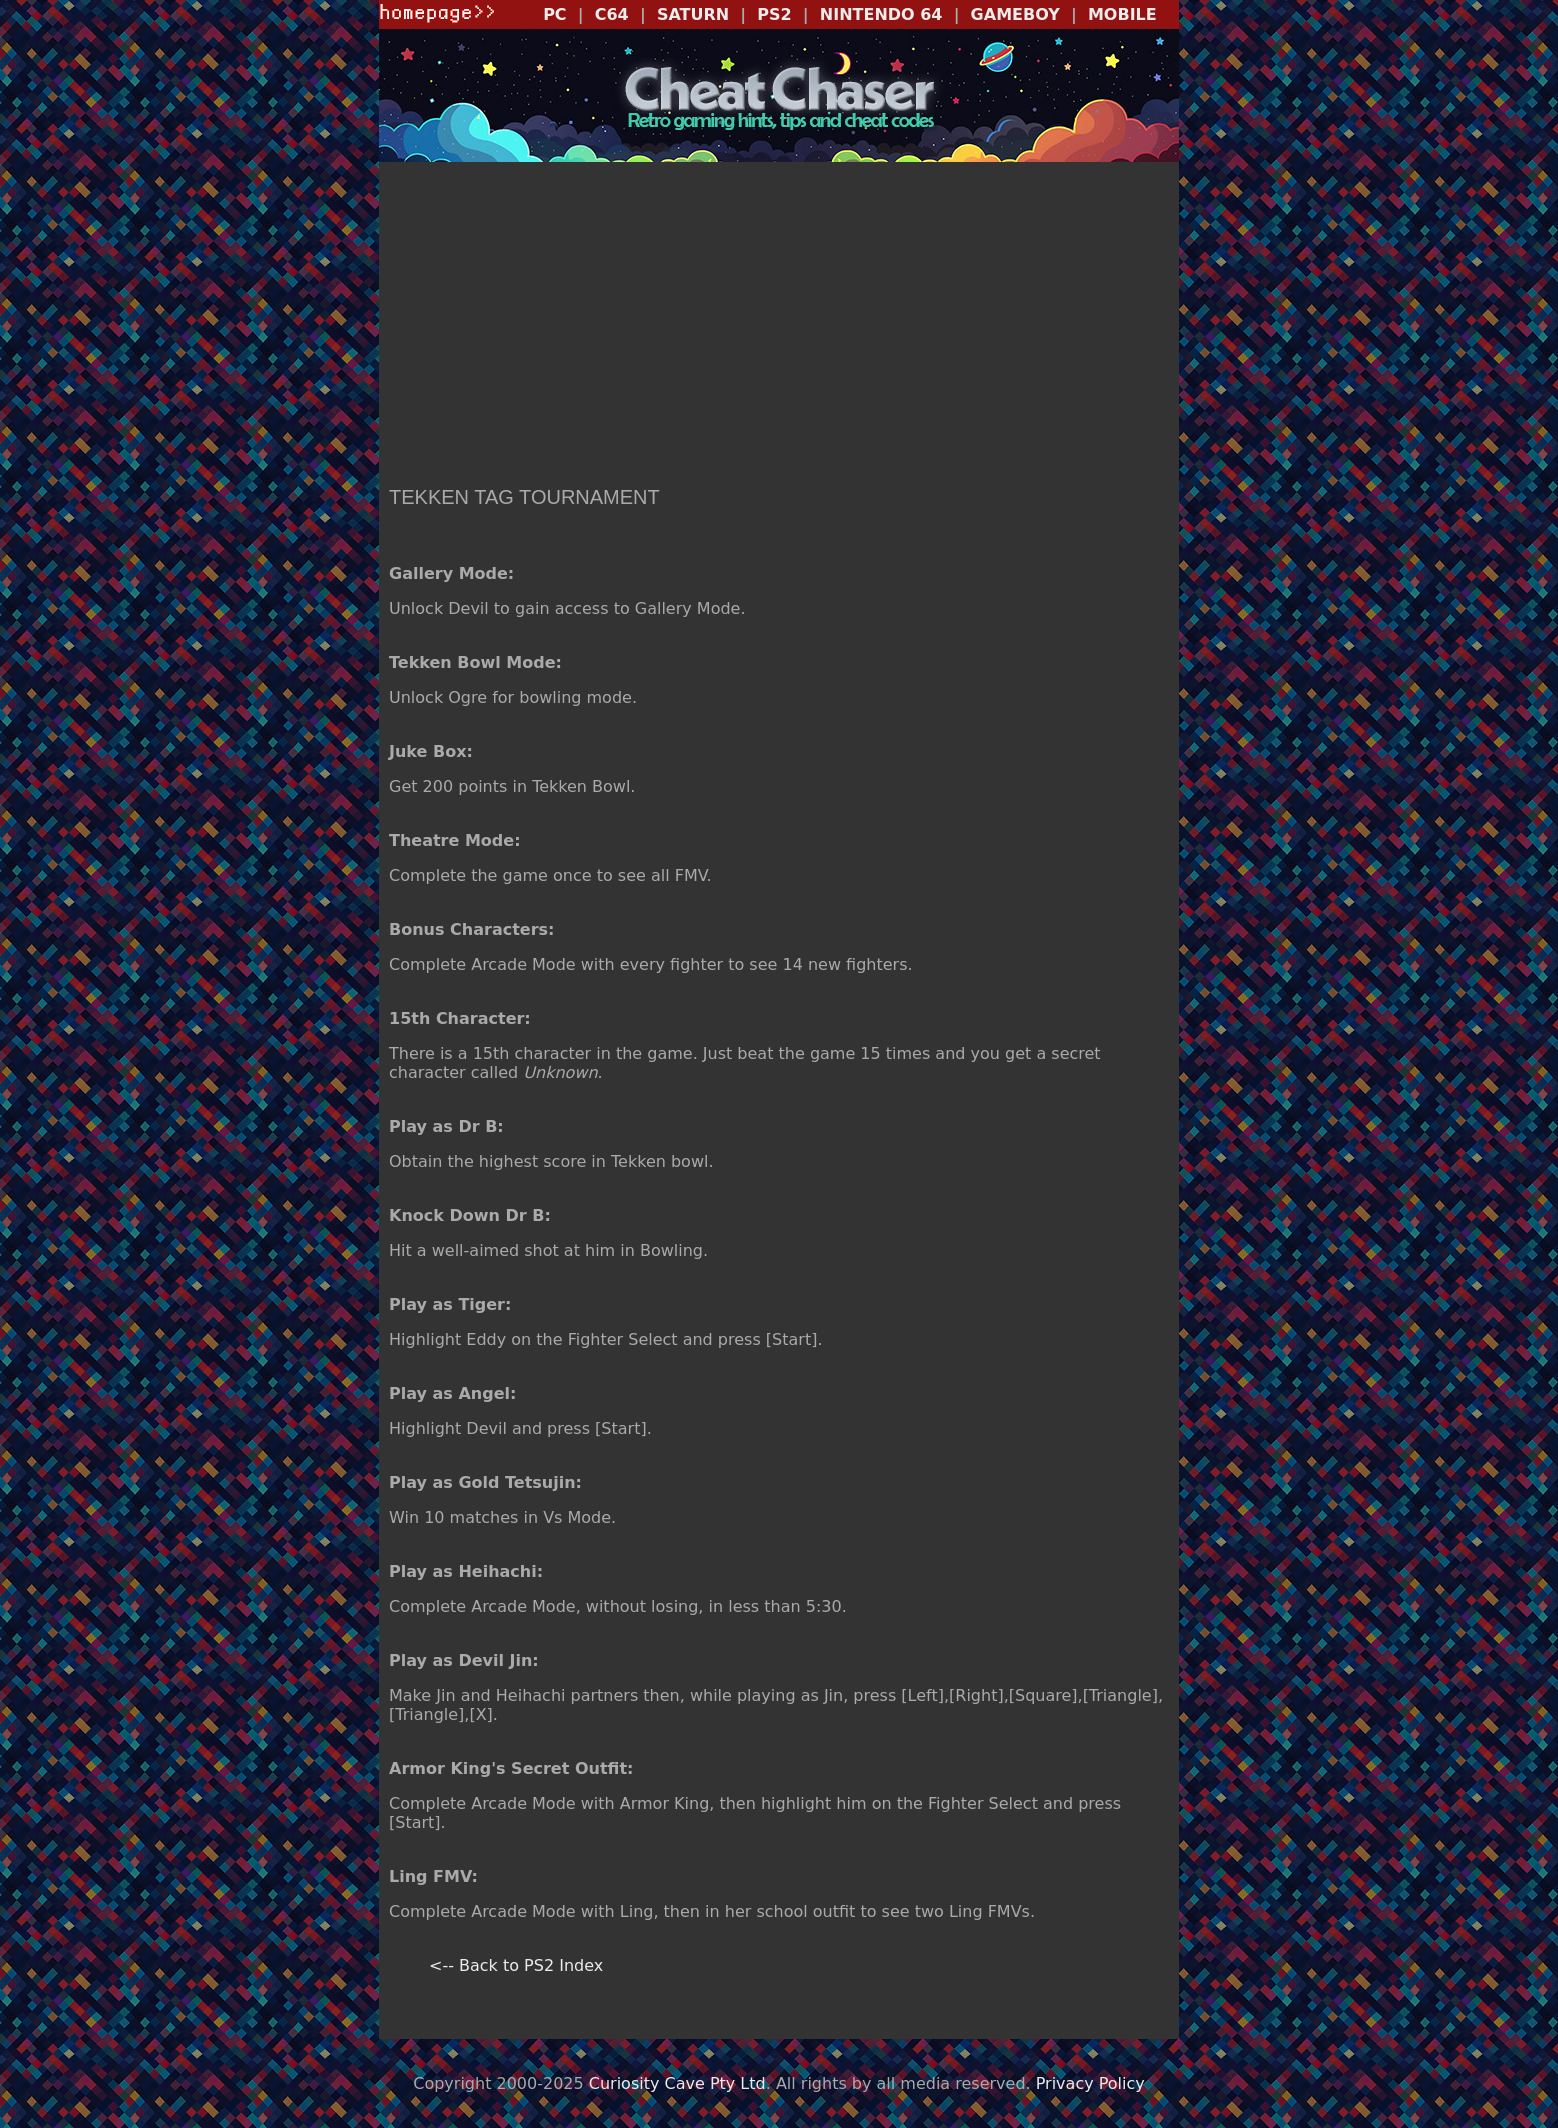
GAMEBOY (1015, 14)
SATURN (693, 14)
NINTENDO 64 (881, 14)
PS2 (774, 14)
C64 (612, 14)
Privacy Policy (1090, 2083)
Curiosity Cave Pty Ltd (677, 2083)
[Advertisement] (779, 326)
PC (554, 14)
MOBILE (1122, 14)
